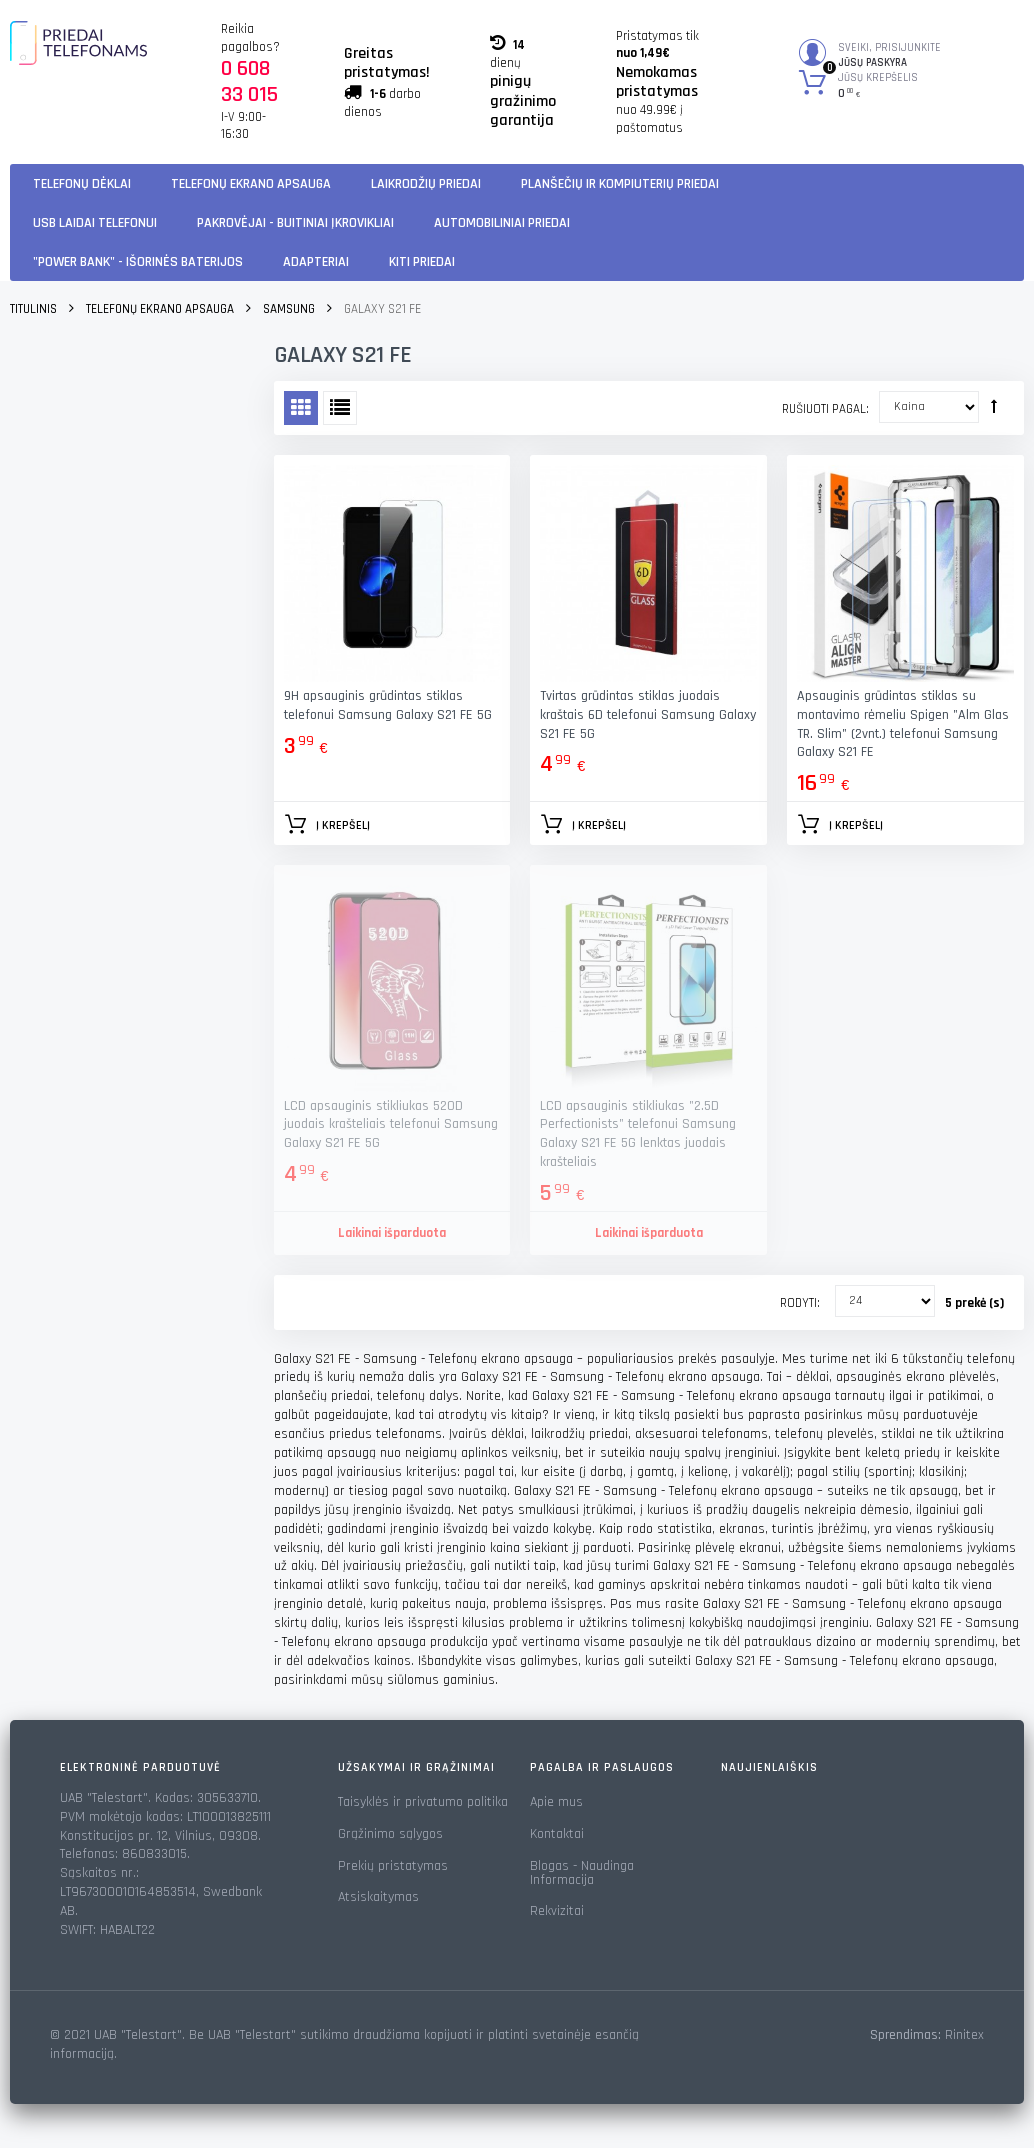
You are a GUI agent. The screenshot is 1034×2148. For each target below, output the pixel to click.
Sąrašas (340, 408)
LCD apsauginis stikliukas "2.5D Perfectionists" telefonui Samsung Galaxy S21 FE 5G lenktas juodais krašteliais (638, 1134)
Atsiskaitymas (378, 1897)
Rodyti (798, 1303)
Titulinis (33, 309)
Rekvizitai (557, 1911)
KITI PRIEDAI (422, 262)
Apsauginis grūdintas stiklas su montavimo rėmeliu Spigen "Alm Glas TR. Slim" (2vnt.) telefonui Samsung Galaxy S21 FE (903, 724)
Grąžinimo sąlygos (390, 1834)
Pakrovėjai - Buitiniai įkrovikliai (295, 223)
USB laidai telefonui (95, 223)
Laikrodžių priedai (426, 184)
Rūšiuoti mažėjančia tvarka (994, 406)
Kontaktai (557, 1834)
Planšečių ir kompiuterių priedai (620, 184)
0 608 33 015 (249, 82)
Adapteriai (316, 262)
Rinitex (964, 2035)
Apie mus (556, 1802)
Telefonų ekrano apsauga (251, 184)
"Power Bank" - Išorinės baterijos (138, 262)
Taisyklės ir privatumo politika (423, 1802)
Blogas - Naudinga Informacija (582, 1873)
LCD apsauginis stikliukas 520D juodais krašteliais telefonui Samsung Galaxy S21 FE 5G (391, 1125)
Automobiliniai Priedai (502, 223)
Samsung (289, 309)
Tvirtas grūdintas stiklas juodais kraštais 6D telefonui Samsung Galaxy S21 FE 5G (648, 715)
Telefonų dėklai (82, 184)
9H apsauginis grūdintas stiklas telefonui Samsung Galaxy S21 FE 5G (388, 705)
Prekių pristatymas (393, 1866)
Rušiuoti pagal (824, 409)
